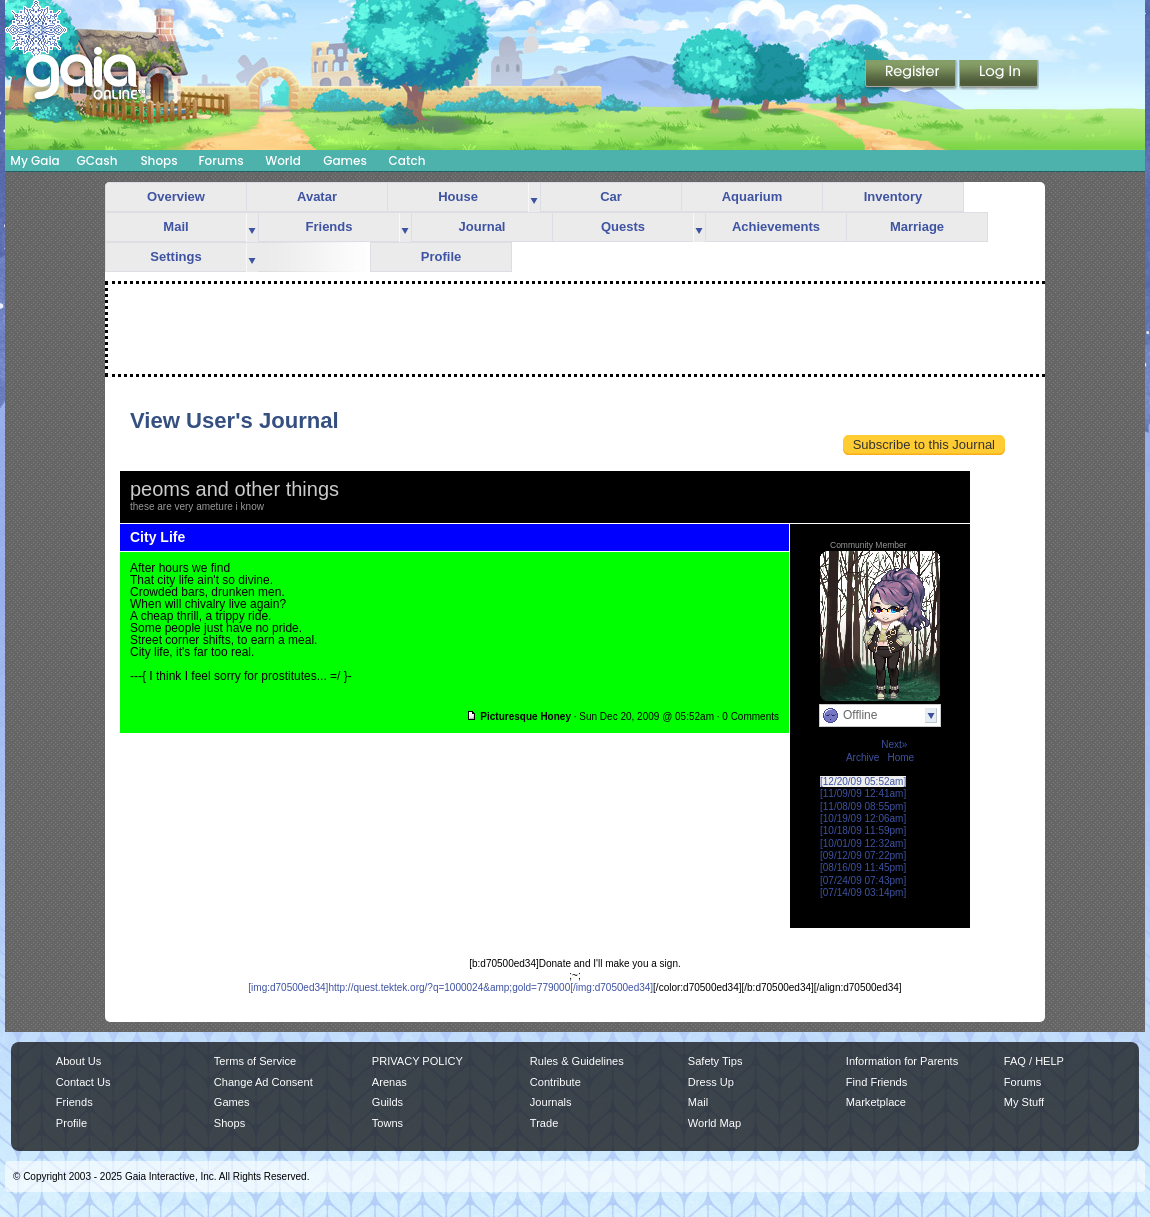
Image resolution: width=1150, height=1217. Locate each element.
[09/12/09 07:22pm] (863, 855)
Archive (862, 757)
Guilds (387, 1102)
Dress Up (711, 1082)
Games (345, 160)
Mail (175, 226)
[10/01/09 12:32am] (863, 843)
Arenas (389, 1082)
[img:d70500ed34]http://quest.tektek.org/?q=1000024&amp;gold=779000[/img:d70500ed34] (450, 987)
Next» (894, 744)
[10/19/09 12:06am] (863, 818)
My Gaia (34, 160)
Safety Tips (715, 1061)
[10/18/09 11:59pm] (863, 830)
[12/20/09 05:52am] (863, 781)
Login (999, 75)
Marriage (917, 226)
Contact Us (83, 1082)
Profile (441, 256)
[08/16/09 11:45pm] (863, 867)
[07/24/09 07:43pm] (863, 880)
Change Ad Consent (263, 1082)
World (283, 160)
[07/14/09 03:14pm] (863, 892)
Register (912, 75)
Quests (623, 226)
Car (611, 196)
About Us (78, 1061)
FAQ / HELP (1034, 1061)
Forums (220, 160)
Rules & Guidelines (577, 1061)
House (458, 196)
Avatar (317, 196)
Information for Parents (902, 1061)
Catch (407, 160)
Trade (544, 1123)
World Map (714, 1123)
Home (900, 757)
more (534, 197)
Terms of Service (255, 1061)
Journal (482, 226)
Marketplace (876, 1102)
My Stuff (1024, 1102)
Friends (329, 226)
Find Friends (876, 1082)
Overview (176, 196)
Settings (175, 256)
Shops (158, 160)
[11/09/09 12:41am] (863, 793)
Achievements (776, 226)
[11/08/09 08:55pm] (863, 806)
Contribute (555, 1082)
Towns (387, 1123)
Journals (551, 1102)
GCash (97, 160)
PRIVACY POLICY (417, 1061)
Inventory (893, 196)
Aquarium (752, 196)
